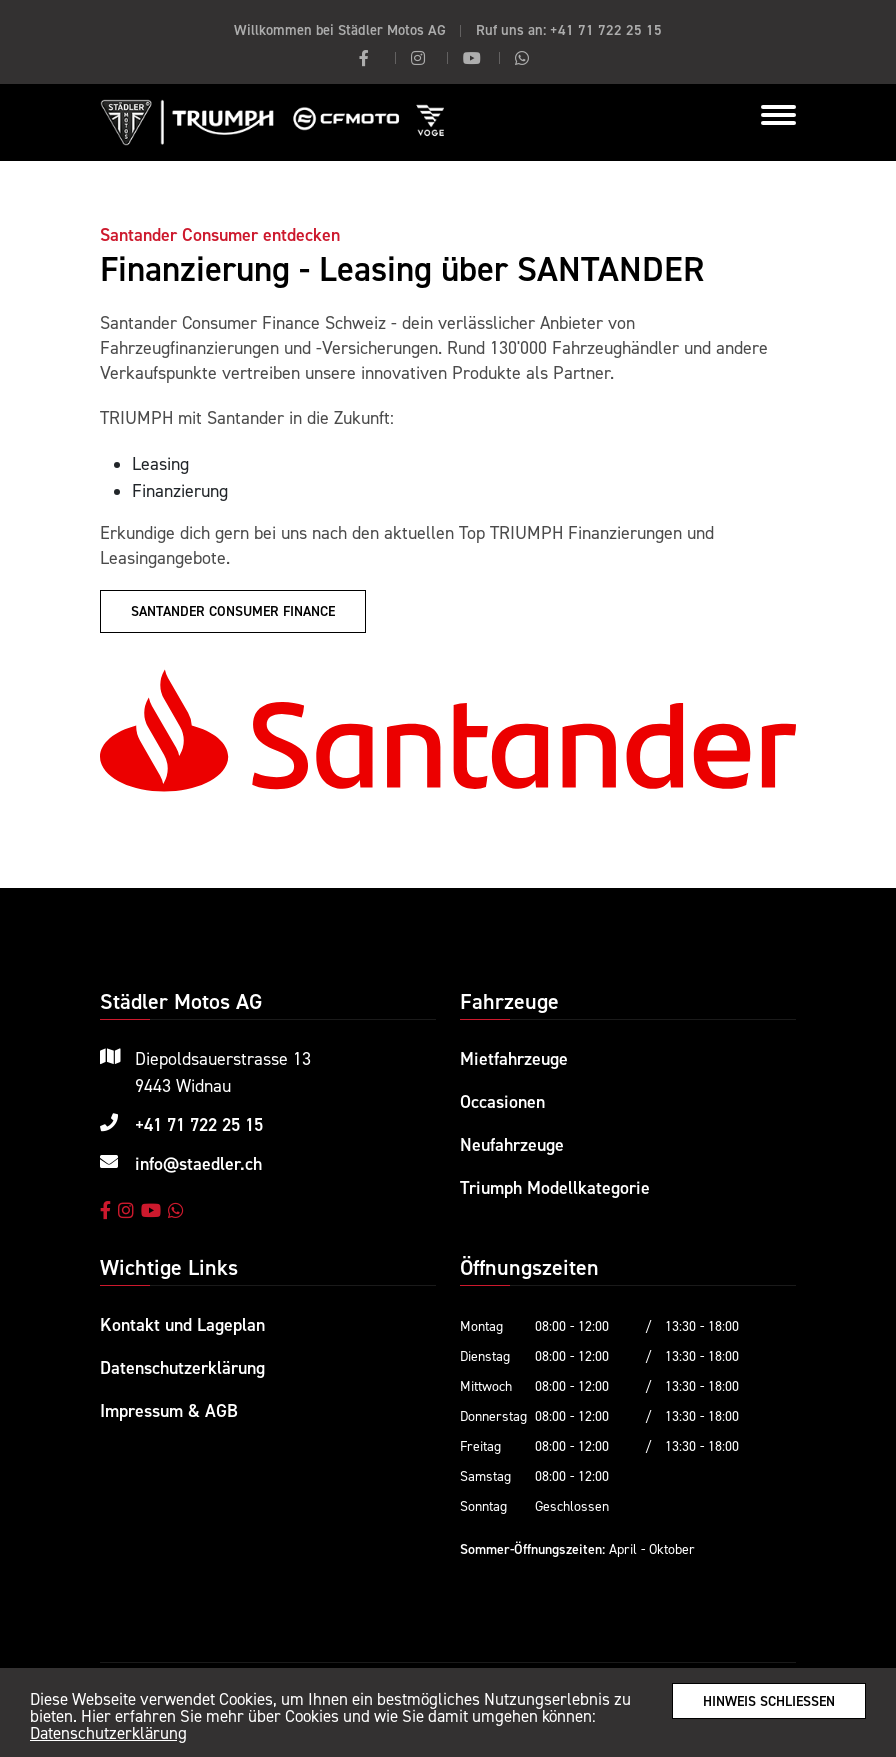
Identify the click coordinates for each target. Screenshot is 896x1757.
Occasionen (502, 1101)
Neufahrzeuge (512, 1144)
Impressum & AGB (169, 1410)
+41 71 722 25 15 (606, 29)
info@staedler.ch (198, 1163)
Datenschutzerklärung (108, 1733)
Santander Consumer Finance (233, 611)
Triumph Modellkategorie (555, 1187)
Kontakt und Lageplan (182, 1324)
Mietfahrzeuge (514, 1058)
